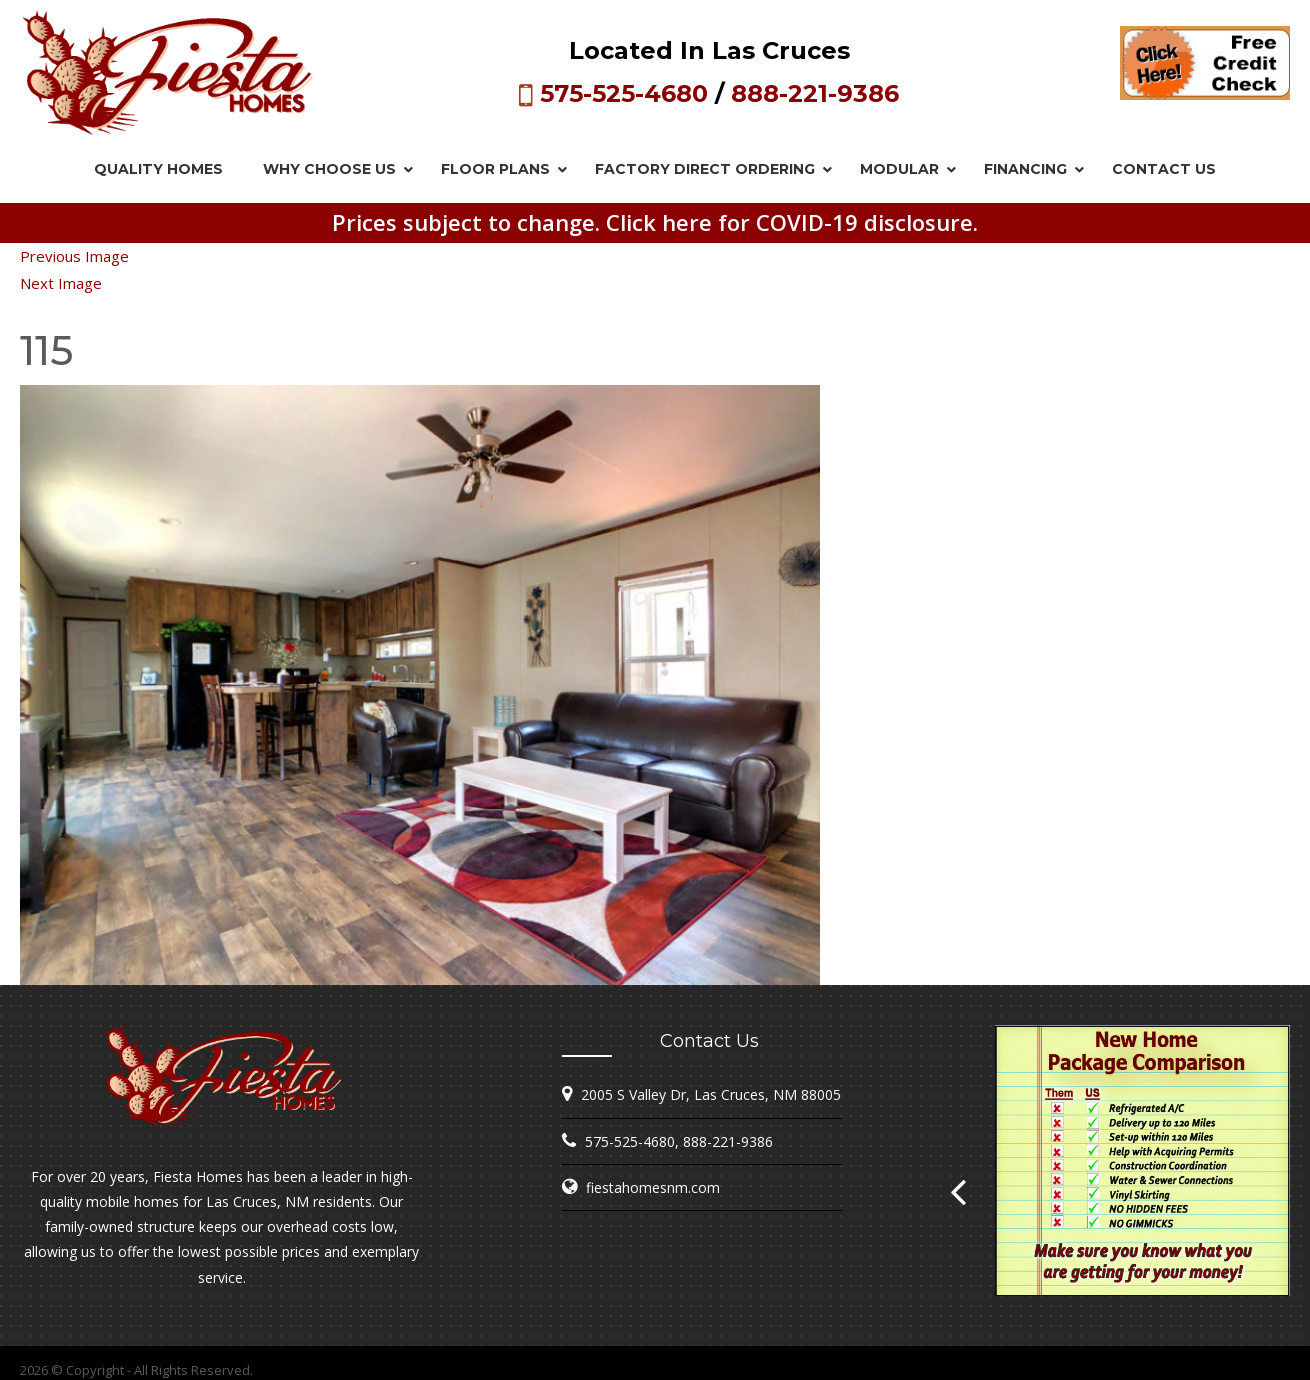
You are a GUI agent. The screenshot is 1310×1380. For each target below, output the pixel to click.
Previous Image (74, 256)
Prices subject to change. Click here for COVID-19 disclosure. (655, 222)
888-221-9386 (815, 93)
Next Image (61, 283)
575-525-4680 (624, 93)
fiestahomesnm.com (653, 1187)
